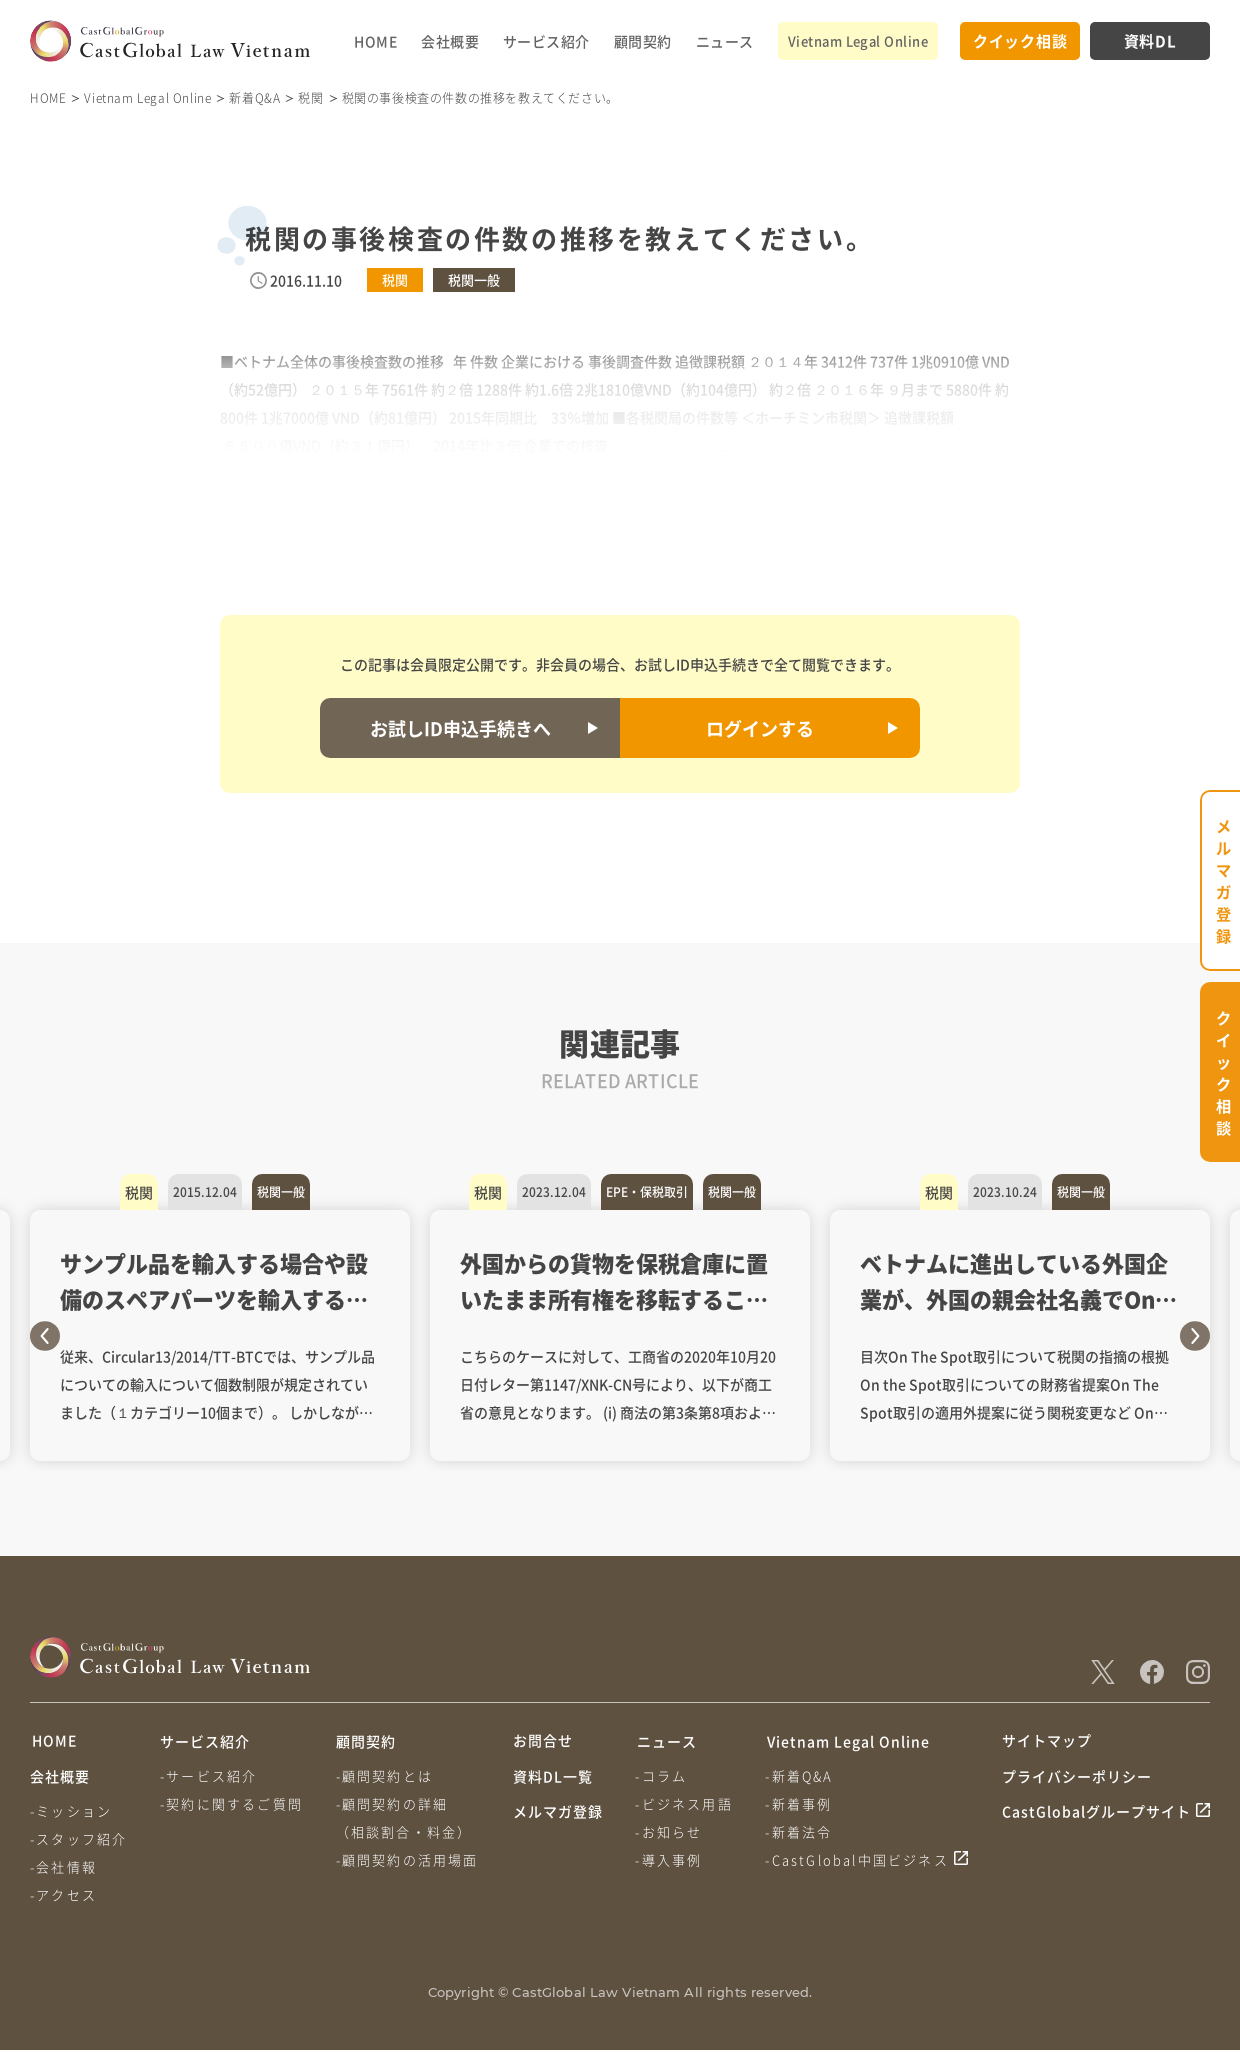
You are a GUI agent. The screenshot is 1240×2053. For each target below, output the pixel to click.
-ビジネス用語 (684, 1803)
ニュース (725, 41)
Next (1195, 1336)
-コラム (662, 1775)
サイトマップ (1047, 1741)
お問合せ (543, 1741)
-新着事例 (800, 1803)
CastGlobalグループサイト (1096, 1817)
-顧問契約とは (385, 1775)
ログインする (760, 728)
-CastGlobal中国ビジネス (859, 1859)
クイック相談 (1020, 40)
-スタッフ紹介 (78, 1841)
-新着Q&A (801, 1775)
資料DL (1150, 40)
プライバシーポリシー (1077, 1779)
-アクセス (63, 1897)
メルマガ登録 (558, 1817)
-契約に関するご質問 (232, 1803)
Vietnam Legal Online (858, 40)
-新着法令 (800, 1831)
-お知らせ (669, 1831)
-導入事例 (669, 1859)
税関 (310, 97)
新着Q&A (254, 97)
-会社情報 (63, 1869)
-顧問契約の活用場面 (408, 1859)
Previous (45, 1336)
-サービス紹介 (209, 1775)
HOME (375, 41)
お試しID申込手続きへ (460, 728)
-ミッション (71, 1813)
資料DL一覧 (553, 1779)
